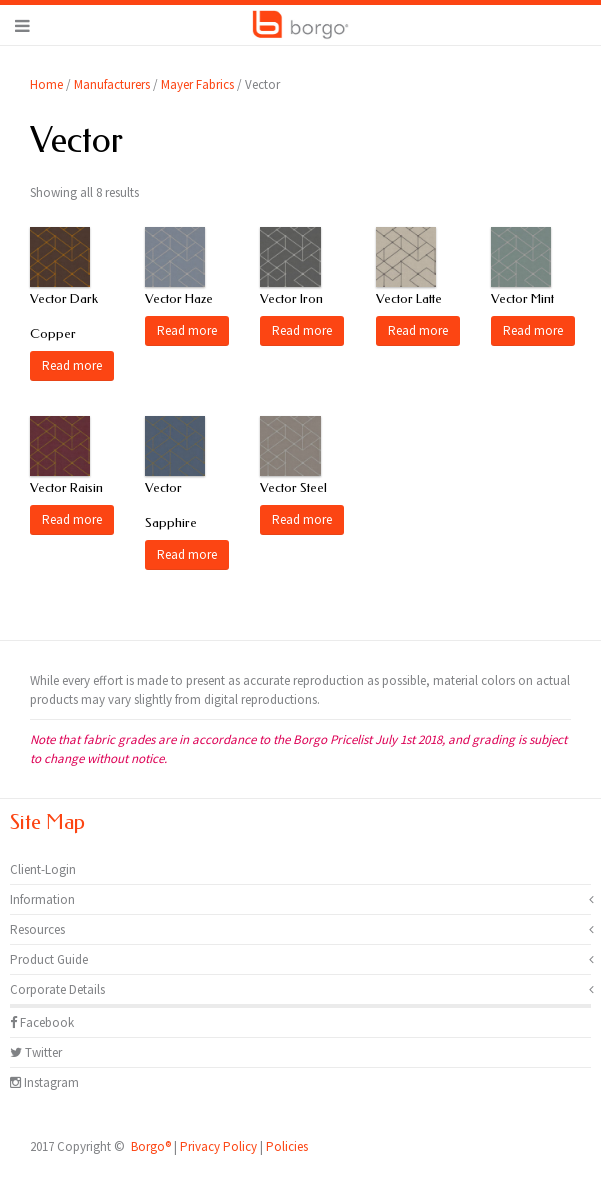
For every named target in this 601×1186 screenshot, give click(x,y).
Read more (72, 365)
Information (42, 899)
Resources (37, 929)
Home (46, 84)
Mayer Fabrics (197, 84)
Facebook (42, 1022)
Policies (287, 1146)
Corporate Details (57, 989)
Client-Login (43, 869)
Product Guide (49, 959)
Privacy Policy (218, 1146)
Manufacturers (112, 84)
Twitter (36, 1052)
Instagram (44, 1082)
